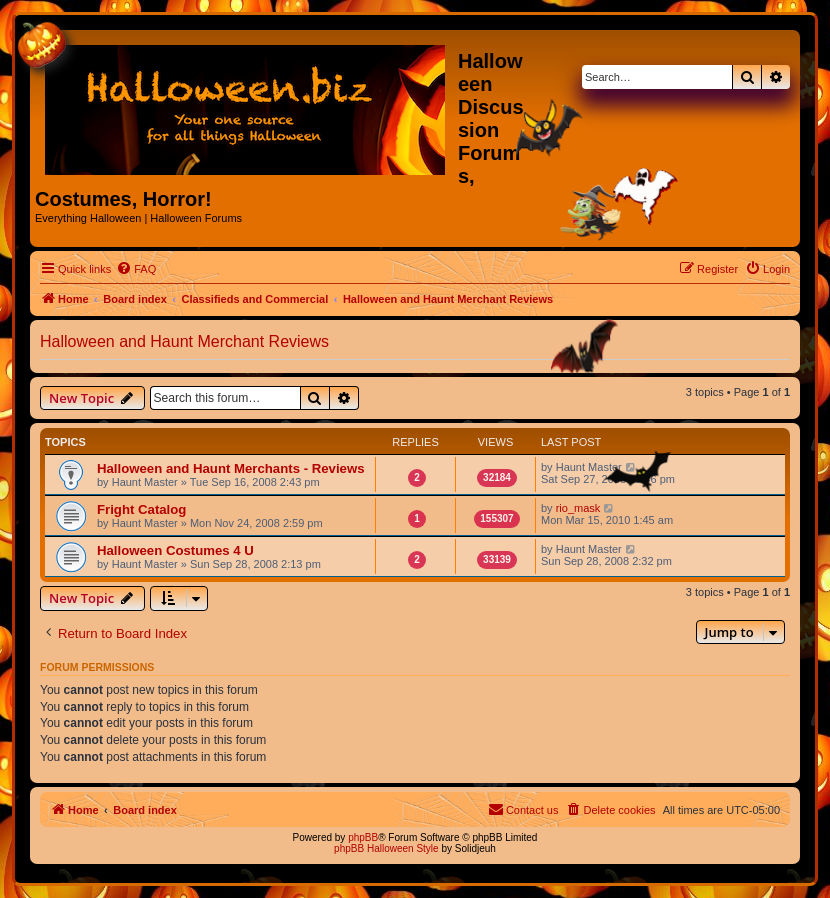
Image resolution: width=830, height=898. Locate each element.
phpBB (363, 837)
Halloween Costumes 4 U (175, 550)
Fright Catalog (141, 509)
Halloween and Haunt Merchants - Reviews (230, 468)
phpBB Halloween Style (386, 848)
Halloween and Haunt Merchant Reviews (184, 341)
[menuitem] (136, 269)
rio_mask (578, 508)
